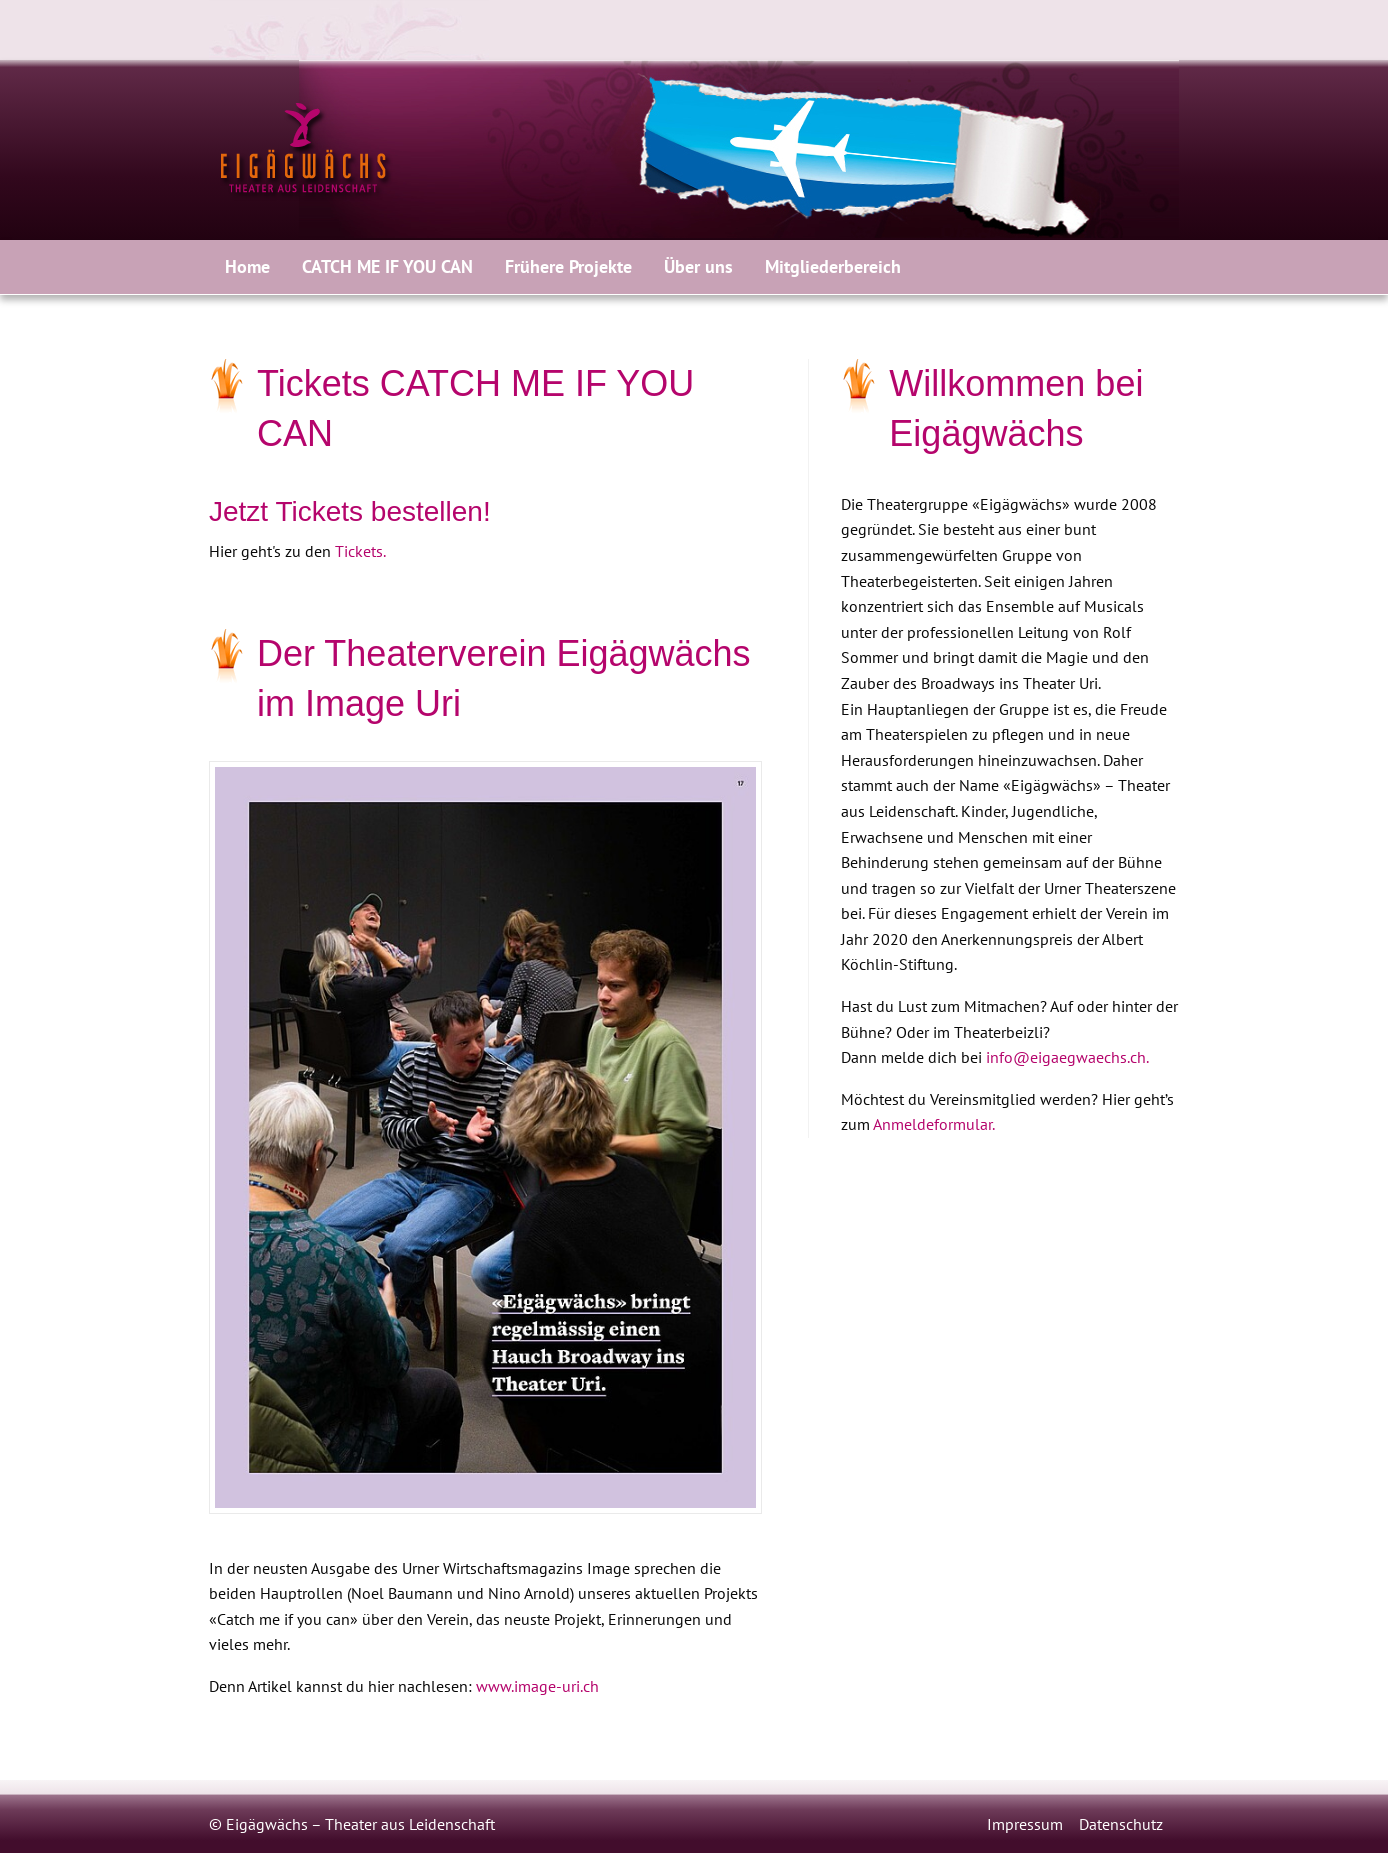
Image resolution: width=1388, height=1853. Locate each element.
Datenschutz (1121, 1824)
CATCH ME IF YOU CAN (387, 266)
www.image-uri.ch (537, 1686)
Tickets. (360, 551)
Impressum (1025, 1824)
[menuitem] (247, 267)
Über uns (698, 266)
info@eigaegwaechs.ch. (1067, 1057)
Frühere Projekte (568, 266)
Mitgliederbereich (833, 266)
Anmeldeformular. (934, 1124)
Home (247, 266)
